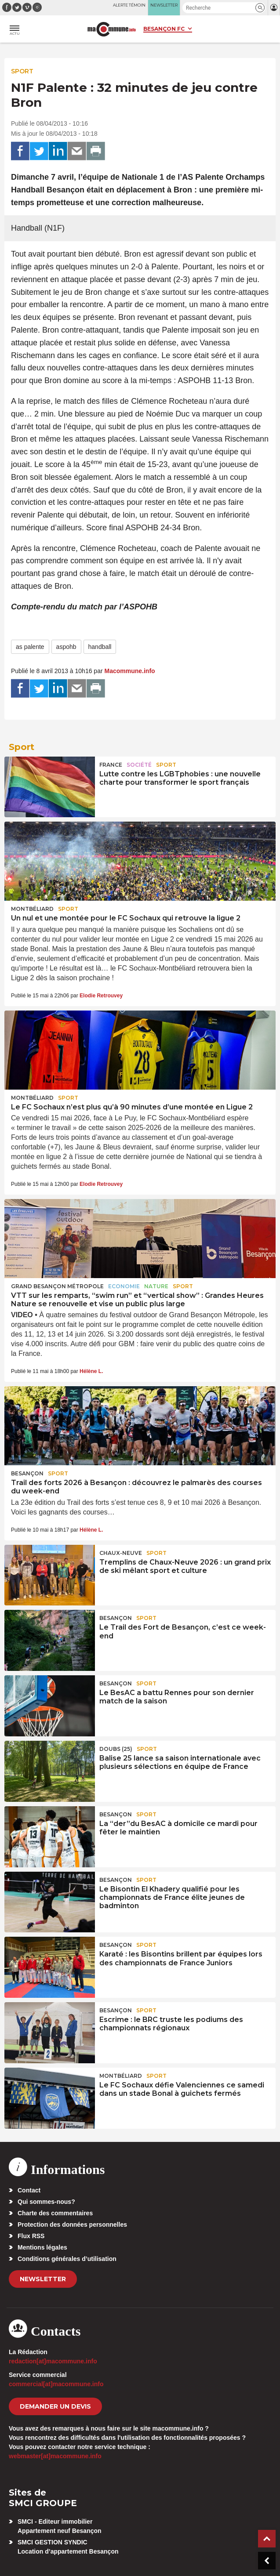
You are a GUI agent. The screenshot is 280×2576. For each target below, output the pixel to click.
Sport (22, 71)
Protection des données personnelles (72, 2224)
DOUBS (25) (115, 1749)
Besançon (27, 1473)
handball (100, 646)
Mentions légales (42, 2247)
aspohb (66, 646)
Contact (29, 2190)
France (110, 764)
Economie (124, 1286)
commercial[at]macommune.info (56, 2384)
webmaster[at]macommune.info (55, 2456)
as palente (30, 646)
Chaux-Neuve (120, 1553)
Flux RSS (31, 2235)
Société (139, 764)
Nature (156, 1286)
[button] (260, 7)
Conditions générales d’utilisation (67, 2258)
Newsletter (43, 2279)
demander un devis (55, 2406)
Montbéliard (32, 909)
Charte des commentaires (55, 2213)
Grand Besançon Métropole (57, 1286)
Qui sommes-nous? (46, 2201)
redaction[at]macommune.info (53, 2361)
